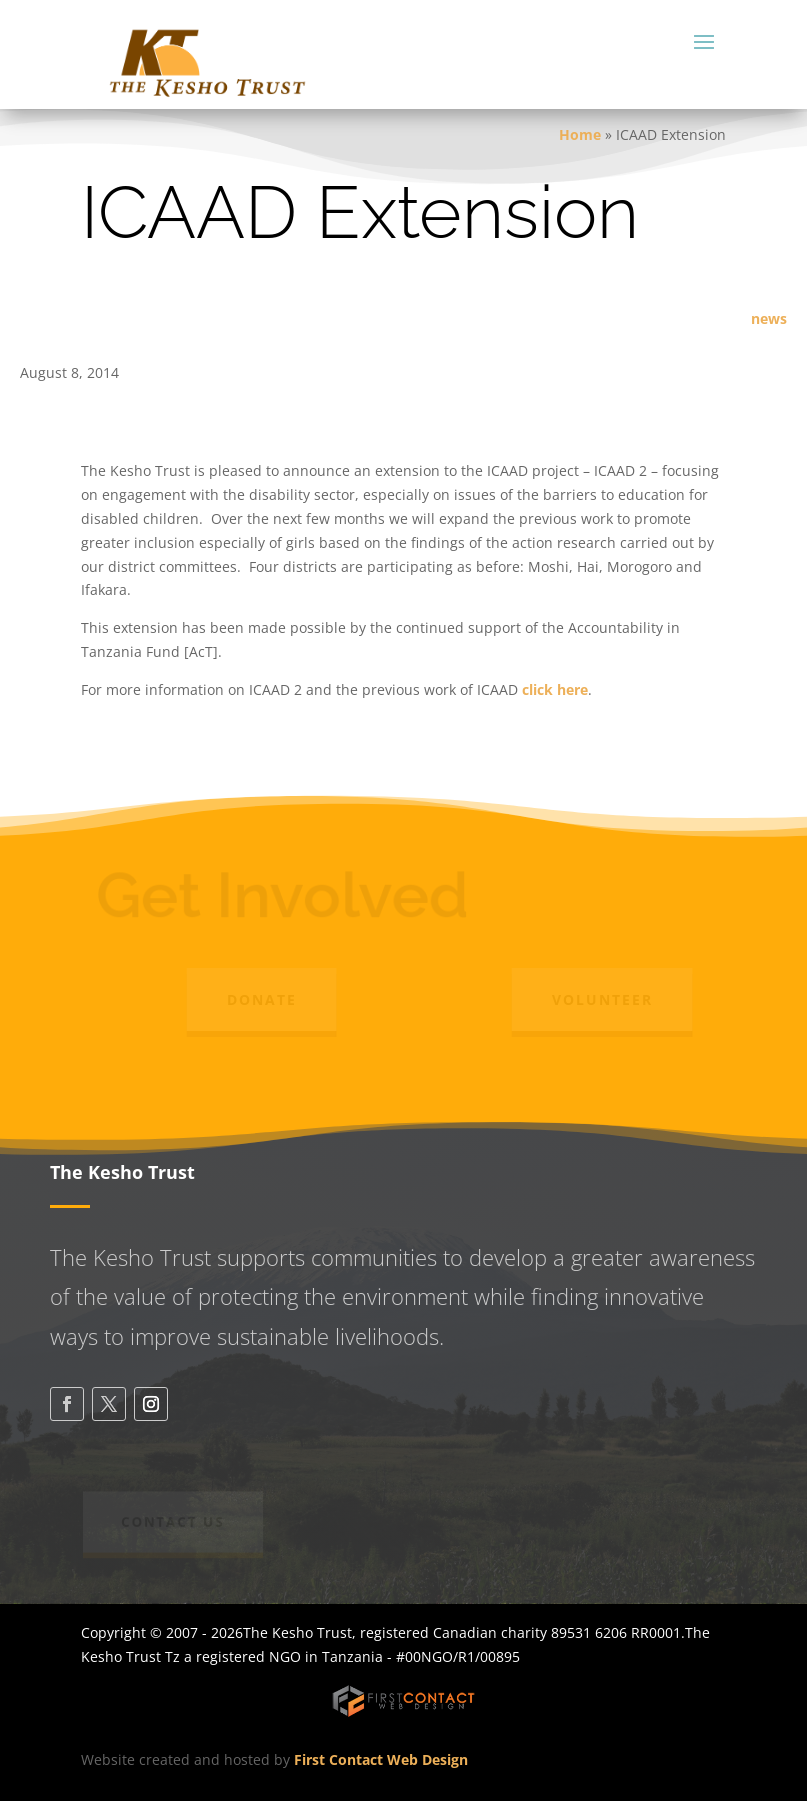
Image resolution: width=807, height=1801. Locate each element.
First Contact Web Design (381, 1759)
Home (580, 134)
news (769, 318)
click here (554, 689)
